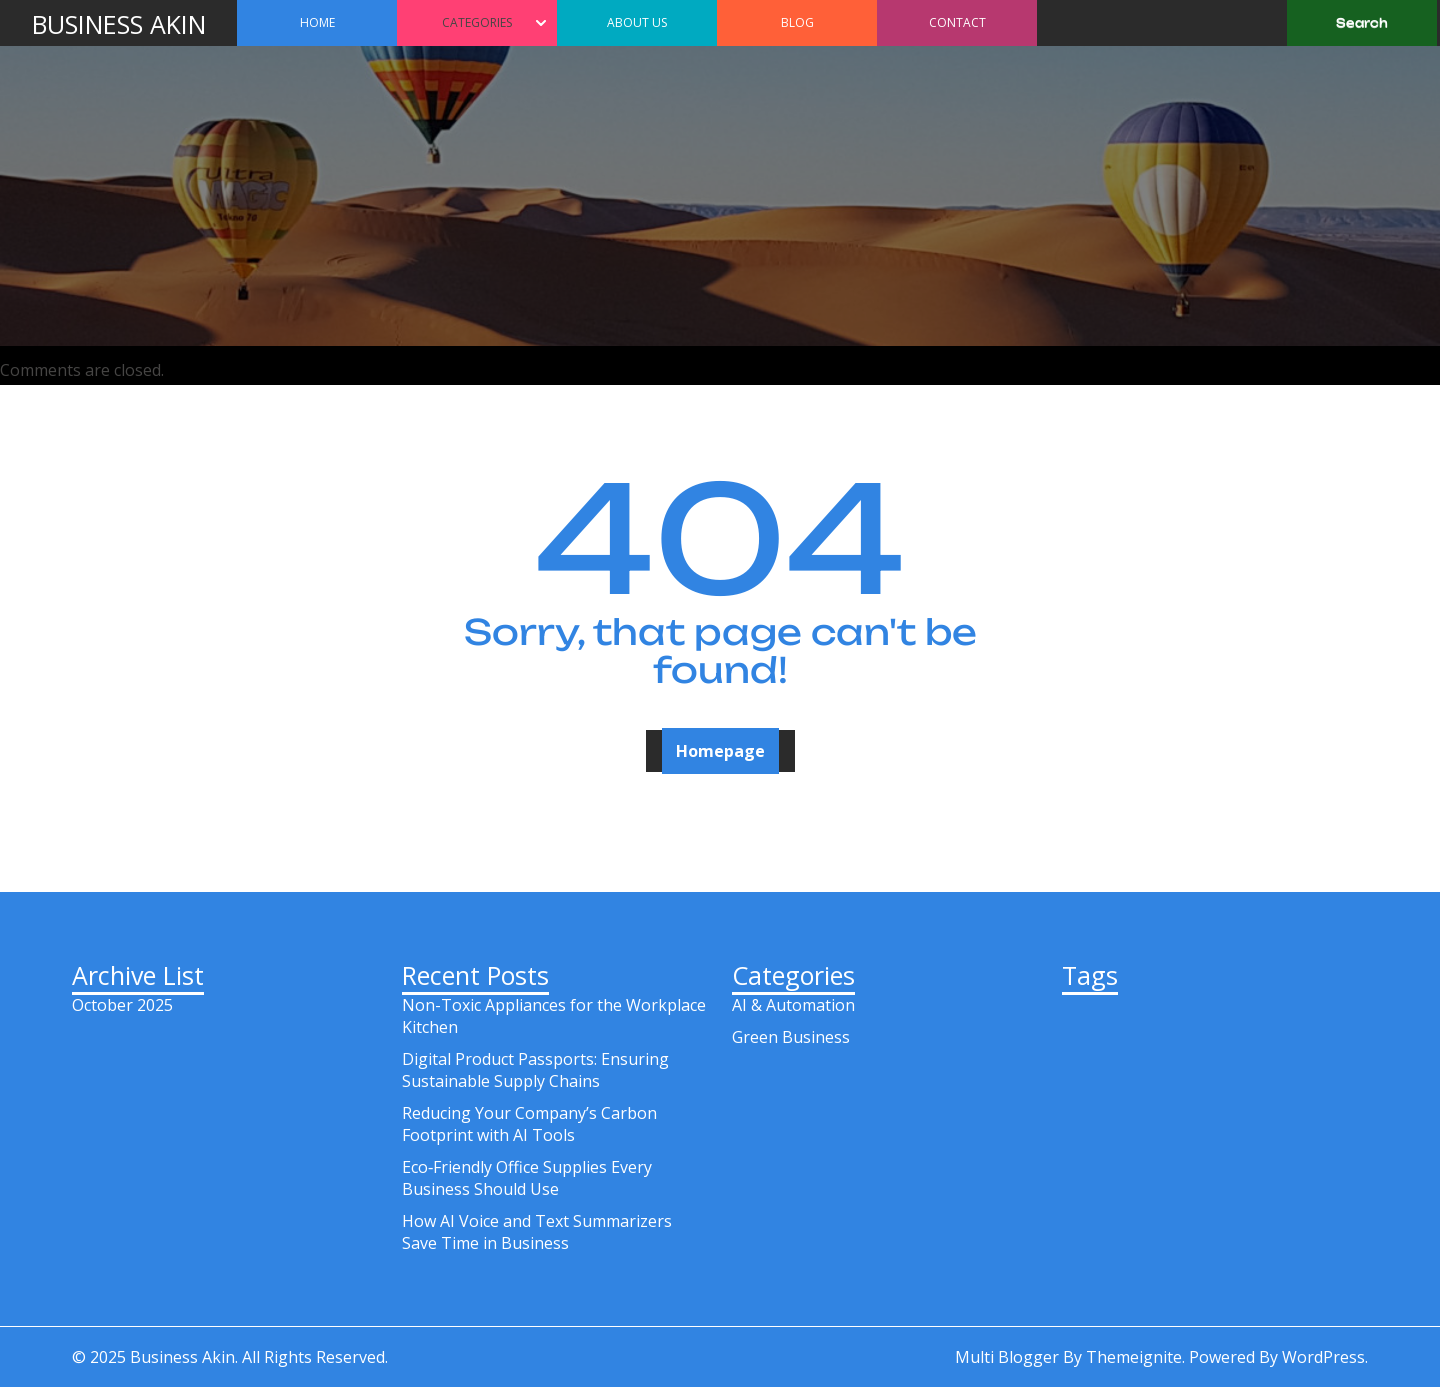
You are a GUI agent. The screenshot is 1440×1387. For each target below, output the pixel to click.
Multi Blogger (1007, 1357)
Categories (477, 22)
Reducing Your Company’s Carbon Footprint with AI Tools (529, 1124)
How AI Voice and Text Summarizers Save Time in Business (537, 1232)
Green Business (791, 1037)
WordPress (1323, 1357)
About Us (637, 22)
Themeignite (1134, 1357)
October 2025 (122, 1005)
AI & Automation (793, 1005)
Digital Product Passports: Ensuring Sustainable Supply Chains (535, 1070)
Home (317, 22)
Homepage (720, 751)
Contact (957, 22)
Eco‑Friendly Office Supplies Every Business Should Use (527, 1178)
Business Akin (119, 24)
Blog (797, 22)
